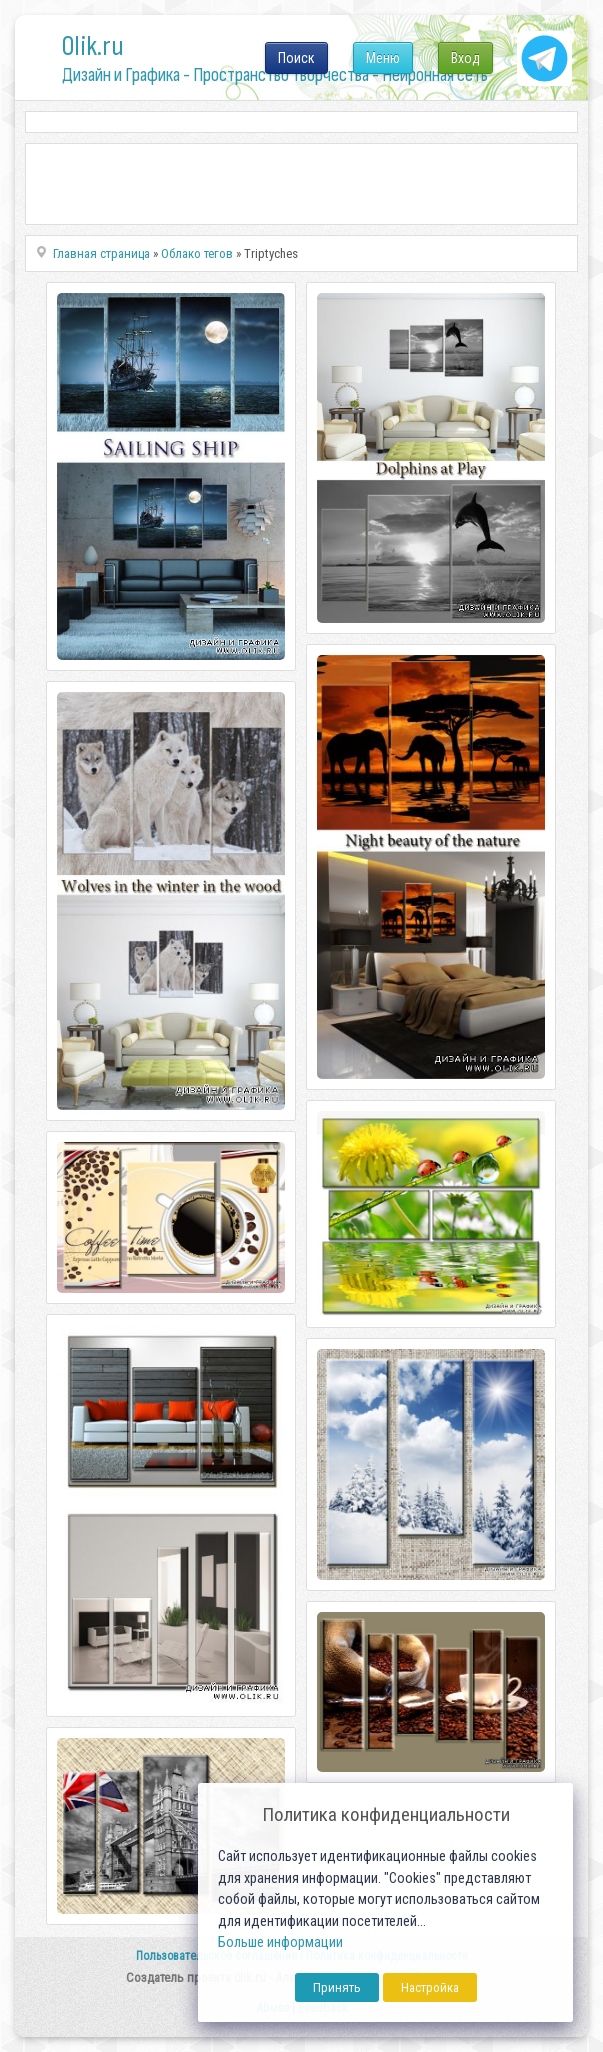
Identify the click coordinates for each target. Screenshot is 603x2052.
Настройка (430, 1987)
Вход (465, 58)
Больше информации (280, 1942)
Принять (337, 1987)
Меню (383, 58)
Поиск (296, 58)
